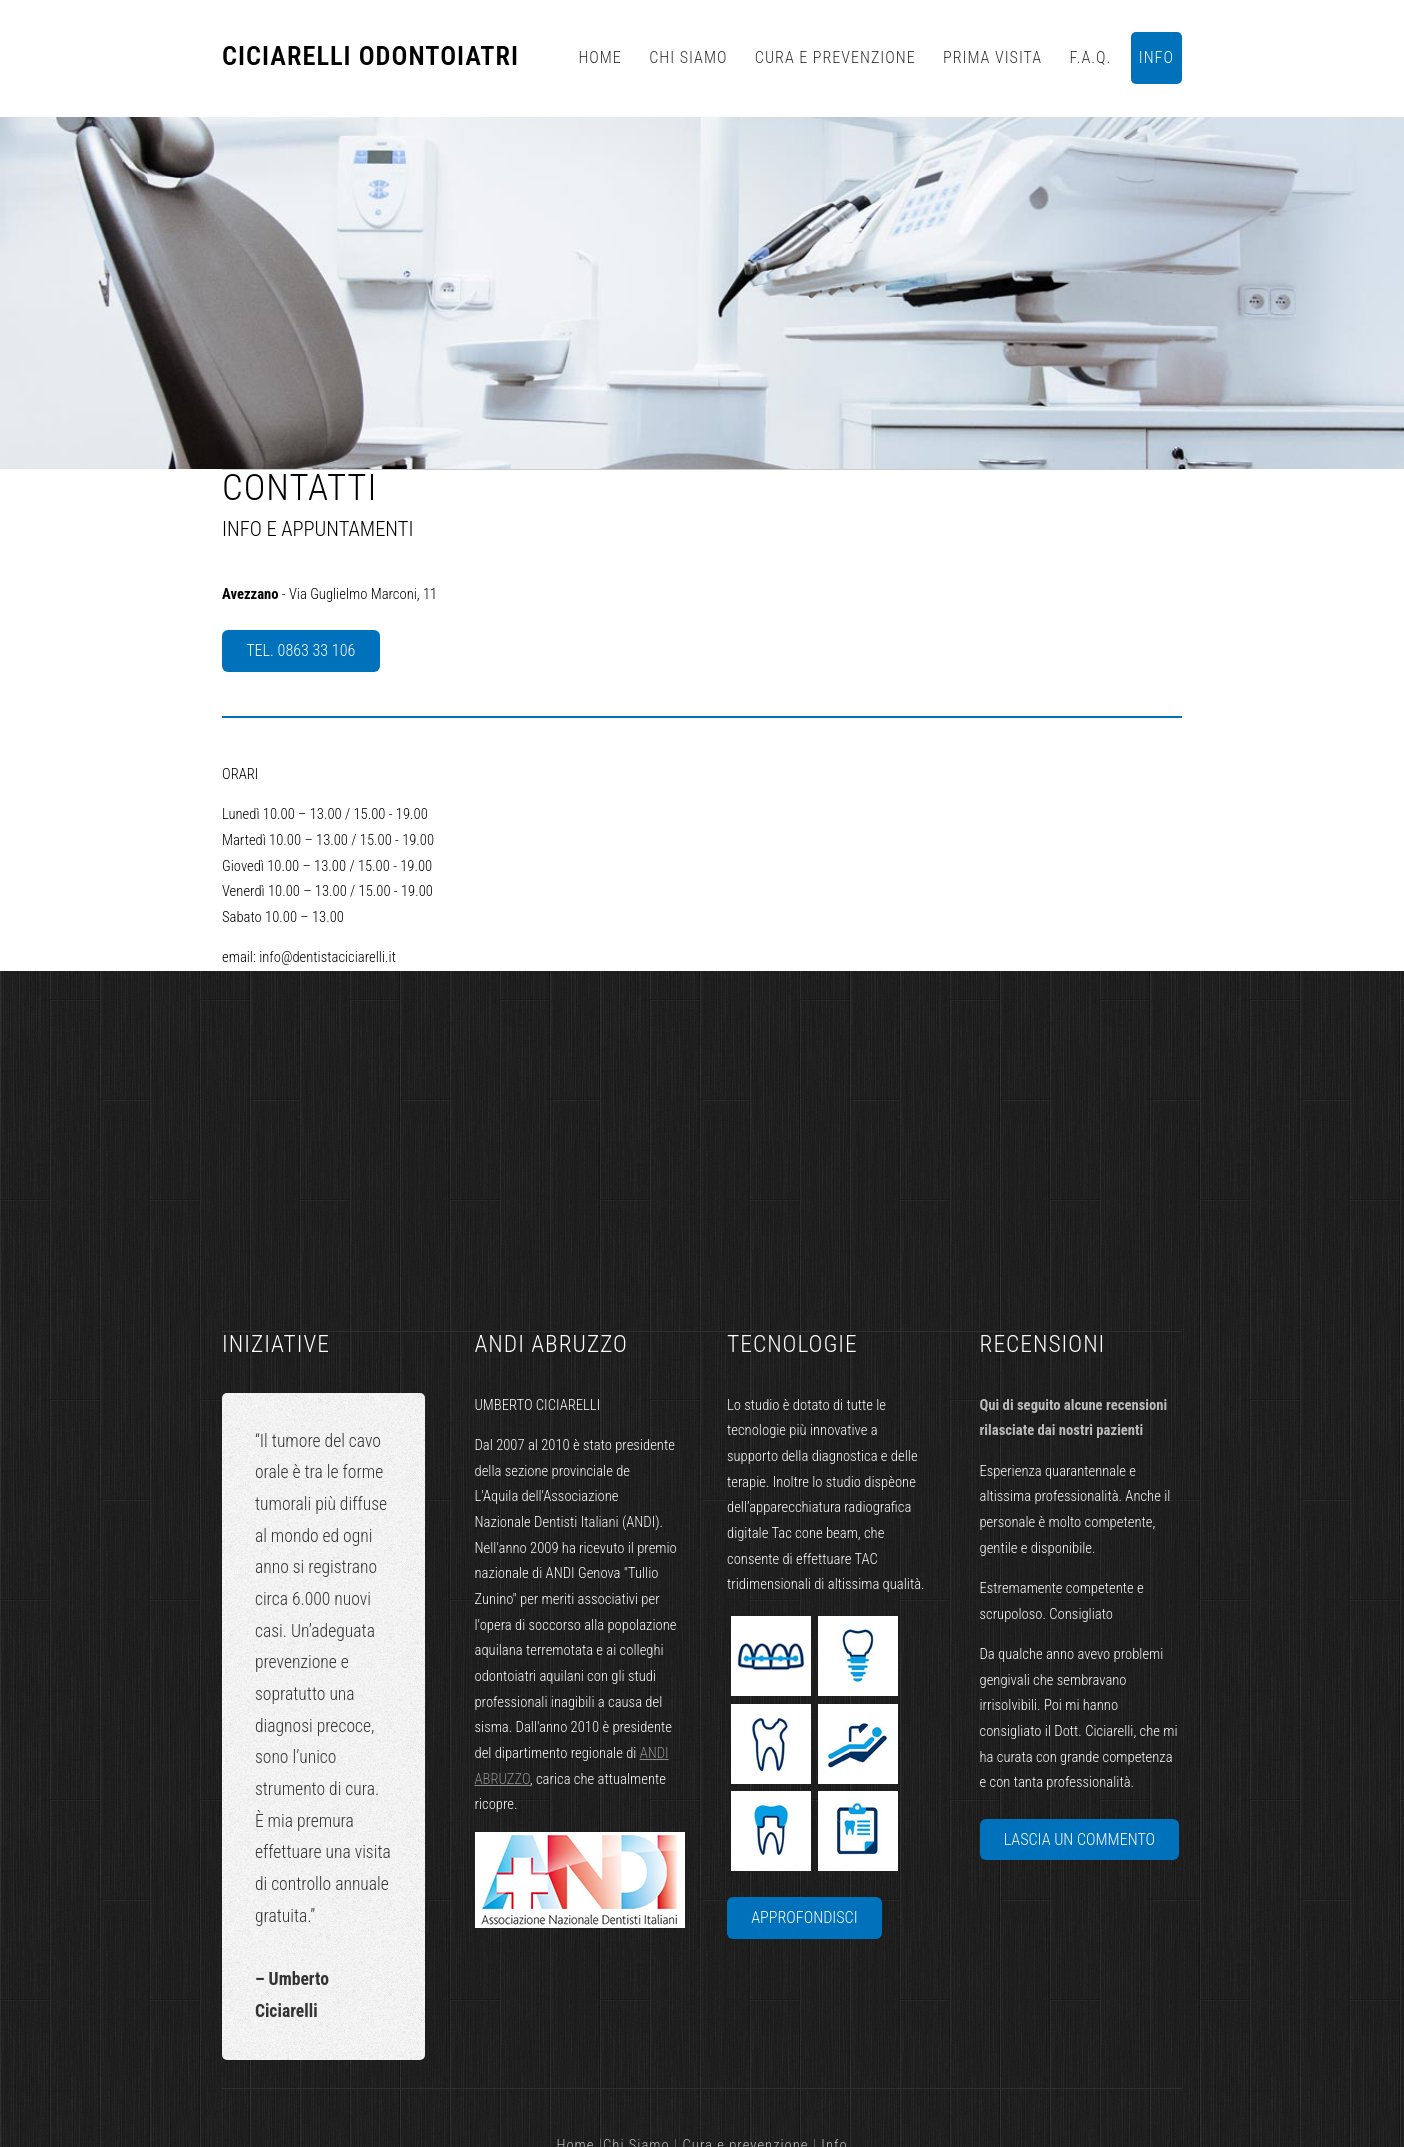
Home (599, 57)
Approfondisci (804, 1917)
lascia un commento (1079, 1839)
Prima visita (992, 57)
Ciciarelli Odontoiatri (370, 57)
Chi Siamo (688, 57)
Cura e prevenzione (835, 57)
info (1156, 57)
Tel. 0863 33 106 (300, 650)
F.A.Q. (1091, 57)
